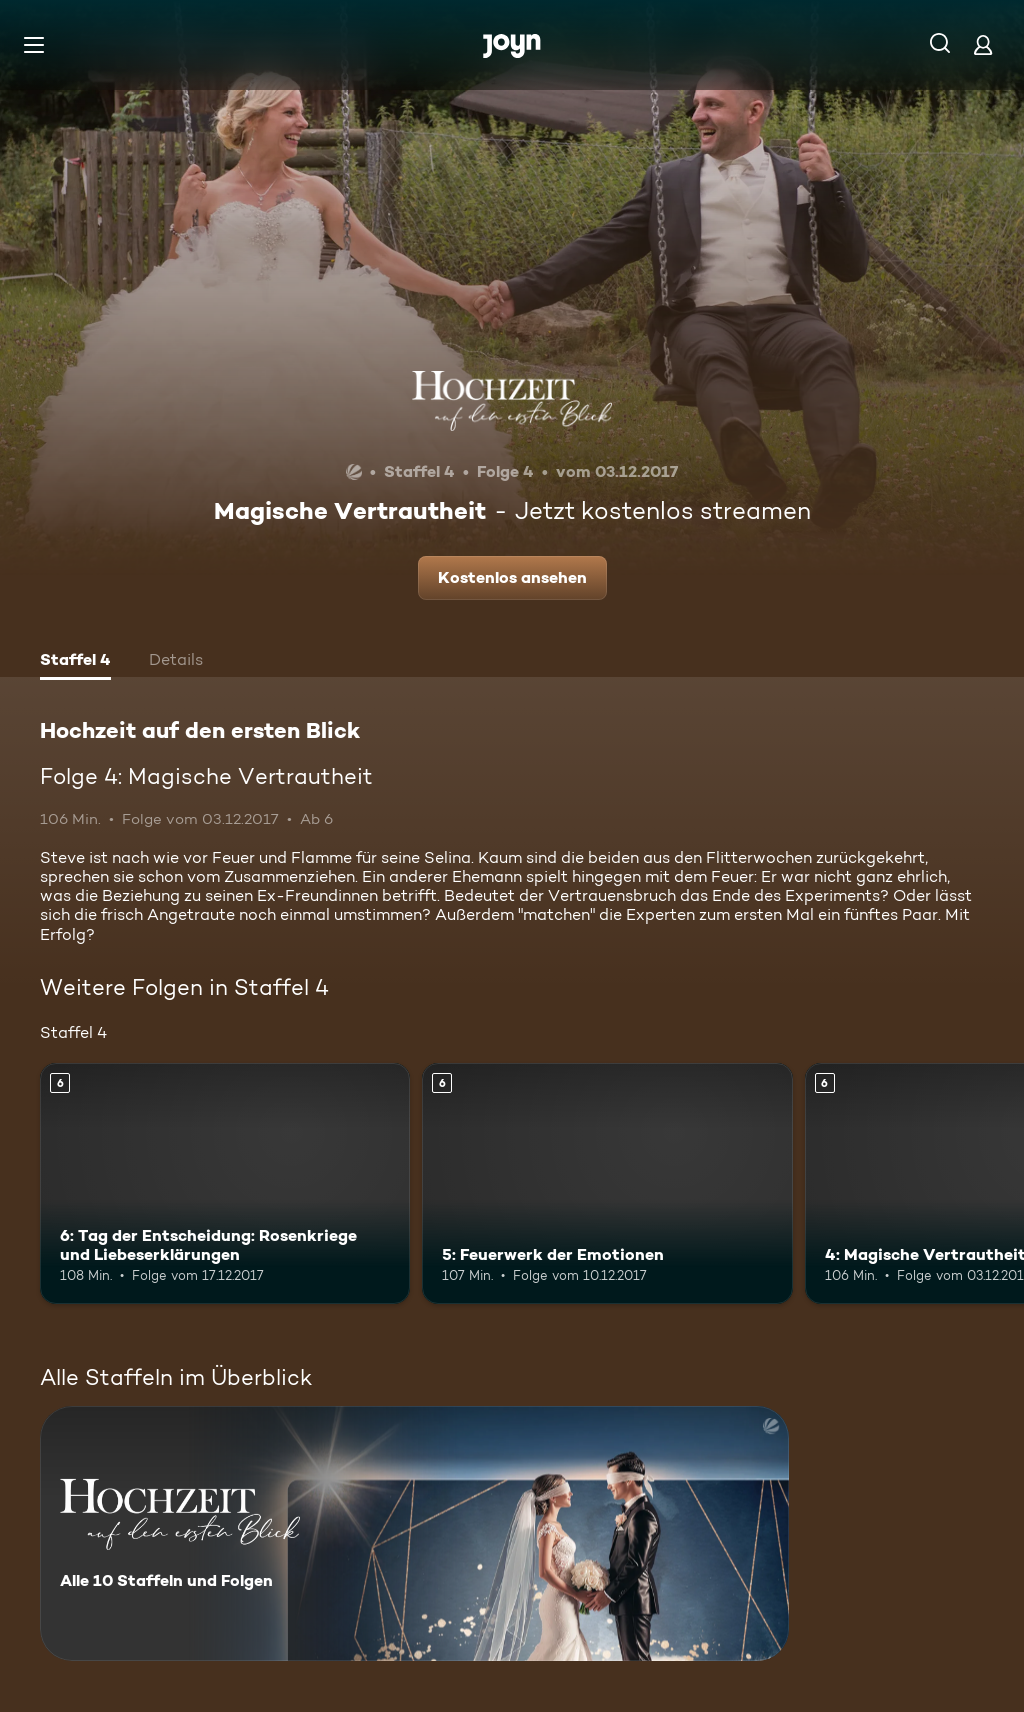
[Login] (983, 44)
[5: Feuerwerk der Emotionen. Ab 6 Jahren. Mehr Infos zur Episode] (607, 1183)
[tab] (75, 662)
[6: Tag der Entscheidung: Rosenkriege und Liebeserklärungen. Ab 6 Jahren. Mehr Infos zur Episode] (225, 1183)
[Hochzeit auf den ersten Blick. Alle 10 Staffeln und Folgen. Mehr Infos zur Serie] (414, 1533)
